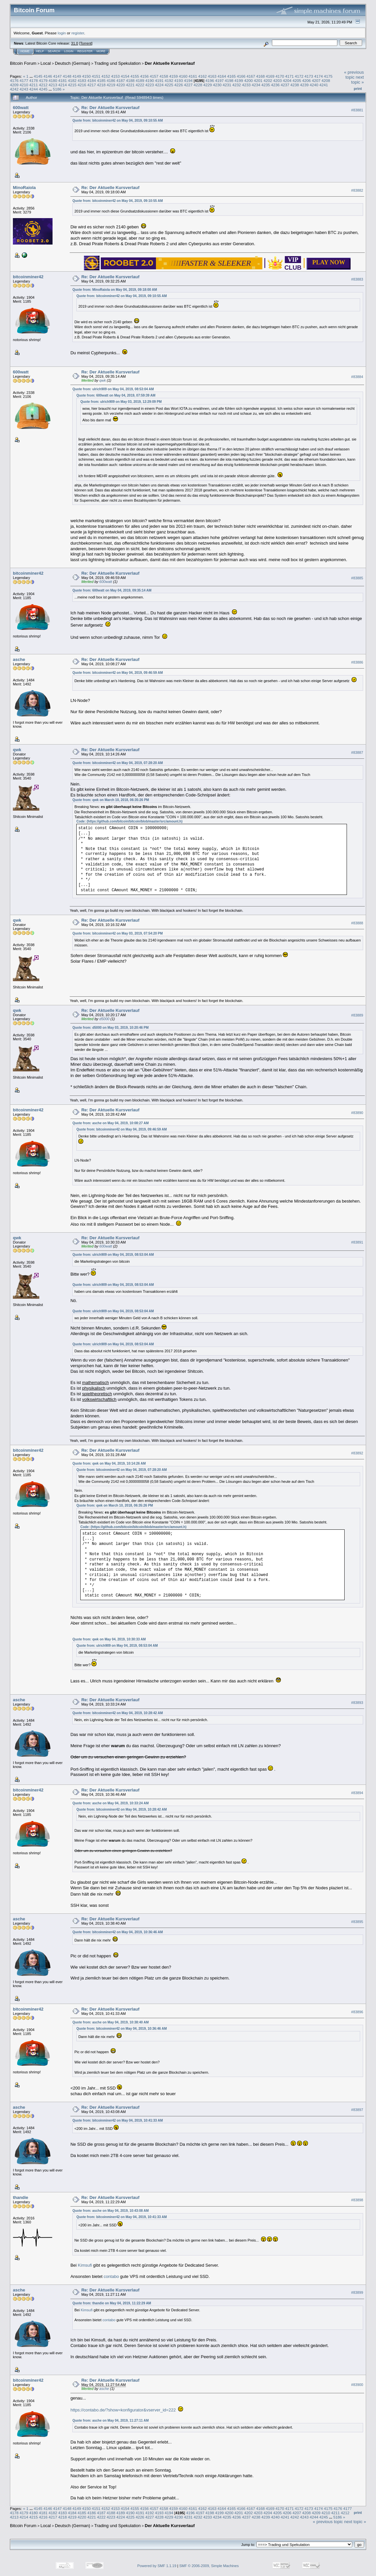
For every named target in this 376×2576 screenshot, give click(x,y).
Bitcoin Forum (23, 63)
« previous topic (354, 75)
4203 (277, 80)
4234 (256, 85)
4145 (38, 76)
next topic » (357, 80)
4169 (270, 76)
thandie (20, 2197)
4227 (188, 85)
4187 (120, 80)
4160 (183, 76)
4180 (53, 80)
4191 (159, 80)
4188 (130, 80)
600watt (21, 107)
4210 (23, 85)
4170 (280, 76)
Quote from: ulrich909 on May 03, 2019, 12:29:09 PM (121, 402)
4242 (14, 89)
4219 (111, 85)
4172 (299, 76)
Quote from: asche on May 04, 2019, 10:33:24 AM (110, 1803)
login (62, 33)
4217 (91, 85)
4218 (101, 85)
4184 (91, 80)
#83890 (357, 1113)
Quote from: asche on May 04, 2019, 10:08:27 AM (110, 1123)
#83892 (357, 1453)
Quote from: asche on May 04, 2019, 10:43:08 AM (110, 2210)
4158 (164, 76)
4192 (169, 80)
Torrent (86, 43)
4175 (328, 76)
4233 (246, 85)
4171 (289, 76)
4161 (192, 76)
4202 (267, 80)
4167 (250, 76)
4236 (275, 85)
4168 (260, 76)
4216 (82, 85)
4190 (149, 80)
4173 (309, 76)
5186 (57, 89)
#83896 (357, 2012)
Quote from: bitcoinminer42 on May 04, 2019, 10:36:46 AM (117, 1932)
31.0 (74, 43)
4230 (217, 85)
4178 (33, 80)
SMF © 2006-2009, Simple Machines (209, 2566)
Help (40, 51)
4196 (210, 80)
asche (19, 659)
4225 (169, 85)
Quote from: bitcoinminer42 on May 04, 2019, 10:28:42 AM (117, 1713)
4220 (120, 85)
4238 (294, 85)
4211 (33, 85)
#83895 (357, 1922)
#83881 (357, 110)
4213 (53, 85)
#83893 (357, 1703)
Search (54, 51)
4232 (236, 85)
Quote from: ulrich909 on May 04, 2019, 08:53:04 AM (113, 389)
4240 (314, 85)
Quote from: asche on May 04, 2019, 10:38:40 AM (110, 2022)
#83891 (357, 1243)
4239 (304, 85)
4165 (231, 76)
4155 (135, 76)
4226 (178, 85)
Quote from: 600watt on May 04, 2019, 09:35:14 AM (111, 590)
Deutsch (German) (72, 63)
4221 (130, 85)
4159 (173, 76)
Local (46, 63)
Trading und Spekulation (117, 63)
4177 (23, 80)
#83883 (357, 279)
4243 (23, 89)
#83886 (357, 662)
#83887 (357, 752)
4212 (43, 85)
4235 (265, 85)
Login (68, 51)
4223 (149, 85)
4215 (72, 85)
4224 (159, 85)
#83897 (357, 2110)
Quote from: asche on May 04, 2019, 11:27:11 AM (110, 2420)
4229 (207, 85)
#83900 (357, 2385)
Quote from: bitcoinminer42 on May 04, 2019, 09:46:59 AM (117, 672)
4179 (43, 80)
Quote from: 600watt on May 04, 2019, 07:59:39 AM (115, 395)
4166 (241, 76)
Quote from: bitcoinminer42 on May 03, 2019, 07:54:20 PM (117, 933)
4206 (306, 80)
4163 (212, 76)
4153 (115, 76)
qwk (102, 380)
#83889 (357, 1015)
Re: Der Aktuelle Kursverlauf (110, 107)
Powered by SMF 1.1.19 (156, 2566)
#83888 (357, 923)
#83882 (357, 190)
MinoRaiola (24, 187)
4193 (178, 80)
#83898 (357, 2200)
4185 (101, 80)
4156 (144, 76)
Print (358, 89)
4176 (14, 80)
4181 (62, 80)
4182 (72, 80)
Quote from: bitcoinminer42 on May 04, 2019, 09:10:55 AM (117, 120)
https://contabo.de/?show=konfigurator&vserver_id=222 (123, 2409)
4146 (47, 76)
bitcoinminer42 (28, 276)
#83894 (357, 1793)
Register (85, 51)
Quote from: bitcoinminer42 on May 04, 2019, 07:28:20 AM (117, 763)
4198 (229, 80)
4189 (139, 80)
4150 (86, 76)
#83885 (357, 578)
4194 (188, 80)
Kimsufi (85, 2265)
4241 (324, 85)
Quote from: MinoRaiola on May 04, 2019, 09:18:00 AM (114, 289)
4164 (221, 76)
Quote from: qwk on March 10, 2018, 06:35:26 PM (110, 800)
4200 (248, 80)
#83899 (357, 2293)
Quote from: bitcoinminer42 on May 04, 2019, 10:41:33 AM (117, 2120)
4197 (219, 80)
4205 (296, 80)
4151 (96, 76)
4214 (62, 85)
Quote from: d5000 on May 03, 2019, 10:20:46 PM (110, 1027)
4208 (325, 80)
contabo (111, 2276)
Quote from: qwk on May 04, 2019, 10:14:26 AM (109, 1463)
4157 (154, 76)
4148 (67, 76)
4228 (198, 85)
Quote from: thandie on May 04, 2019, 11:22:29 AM (111, 2303)
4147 (57, 76)
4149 (76, 76)
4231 (227, 85)
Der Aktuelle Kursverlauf (170, 63)
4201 (258, 80)
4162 (202, 76)
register (77, 33)
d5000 (104, 1019)
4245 (43, 89)
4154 (125, 76)
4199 (239, 80)
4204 (287, 80)
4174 (318, 76)
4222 (139, 85)
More (100, 51)
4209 (14, 85)
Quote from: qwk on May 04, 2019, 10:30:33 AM (109, 1639)
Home (24, 51)
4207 (316, 80)
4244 (33, 89)
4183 (82, 80)
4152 (105, 76)
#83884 (357, 377)
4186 (111, 80)
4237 (285, 85)
